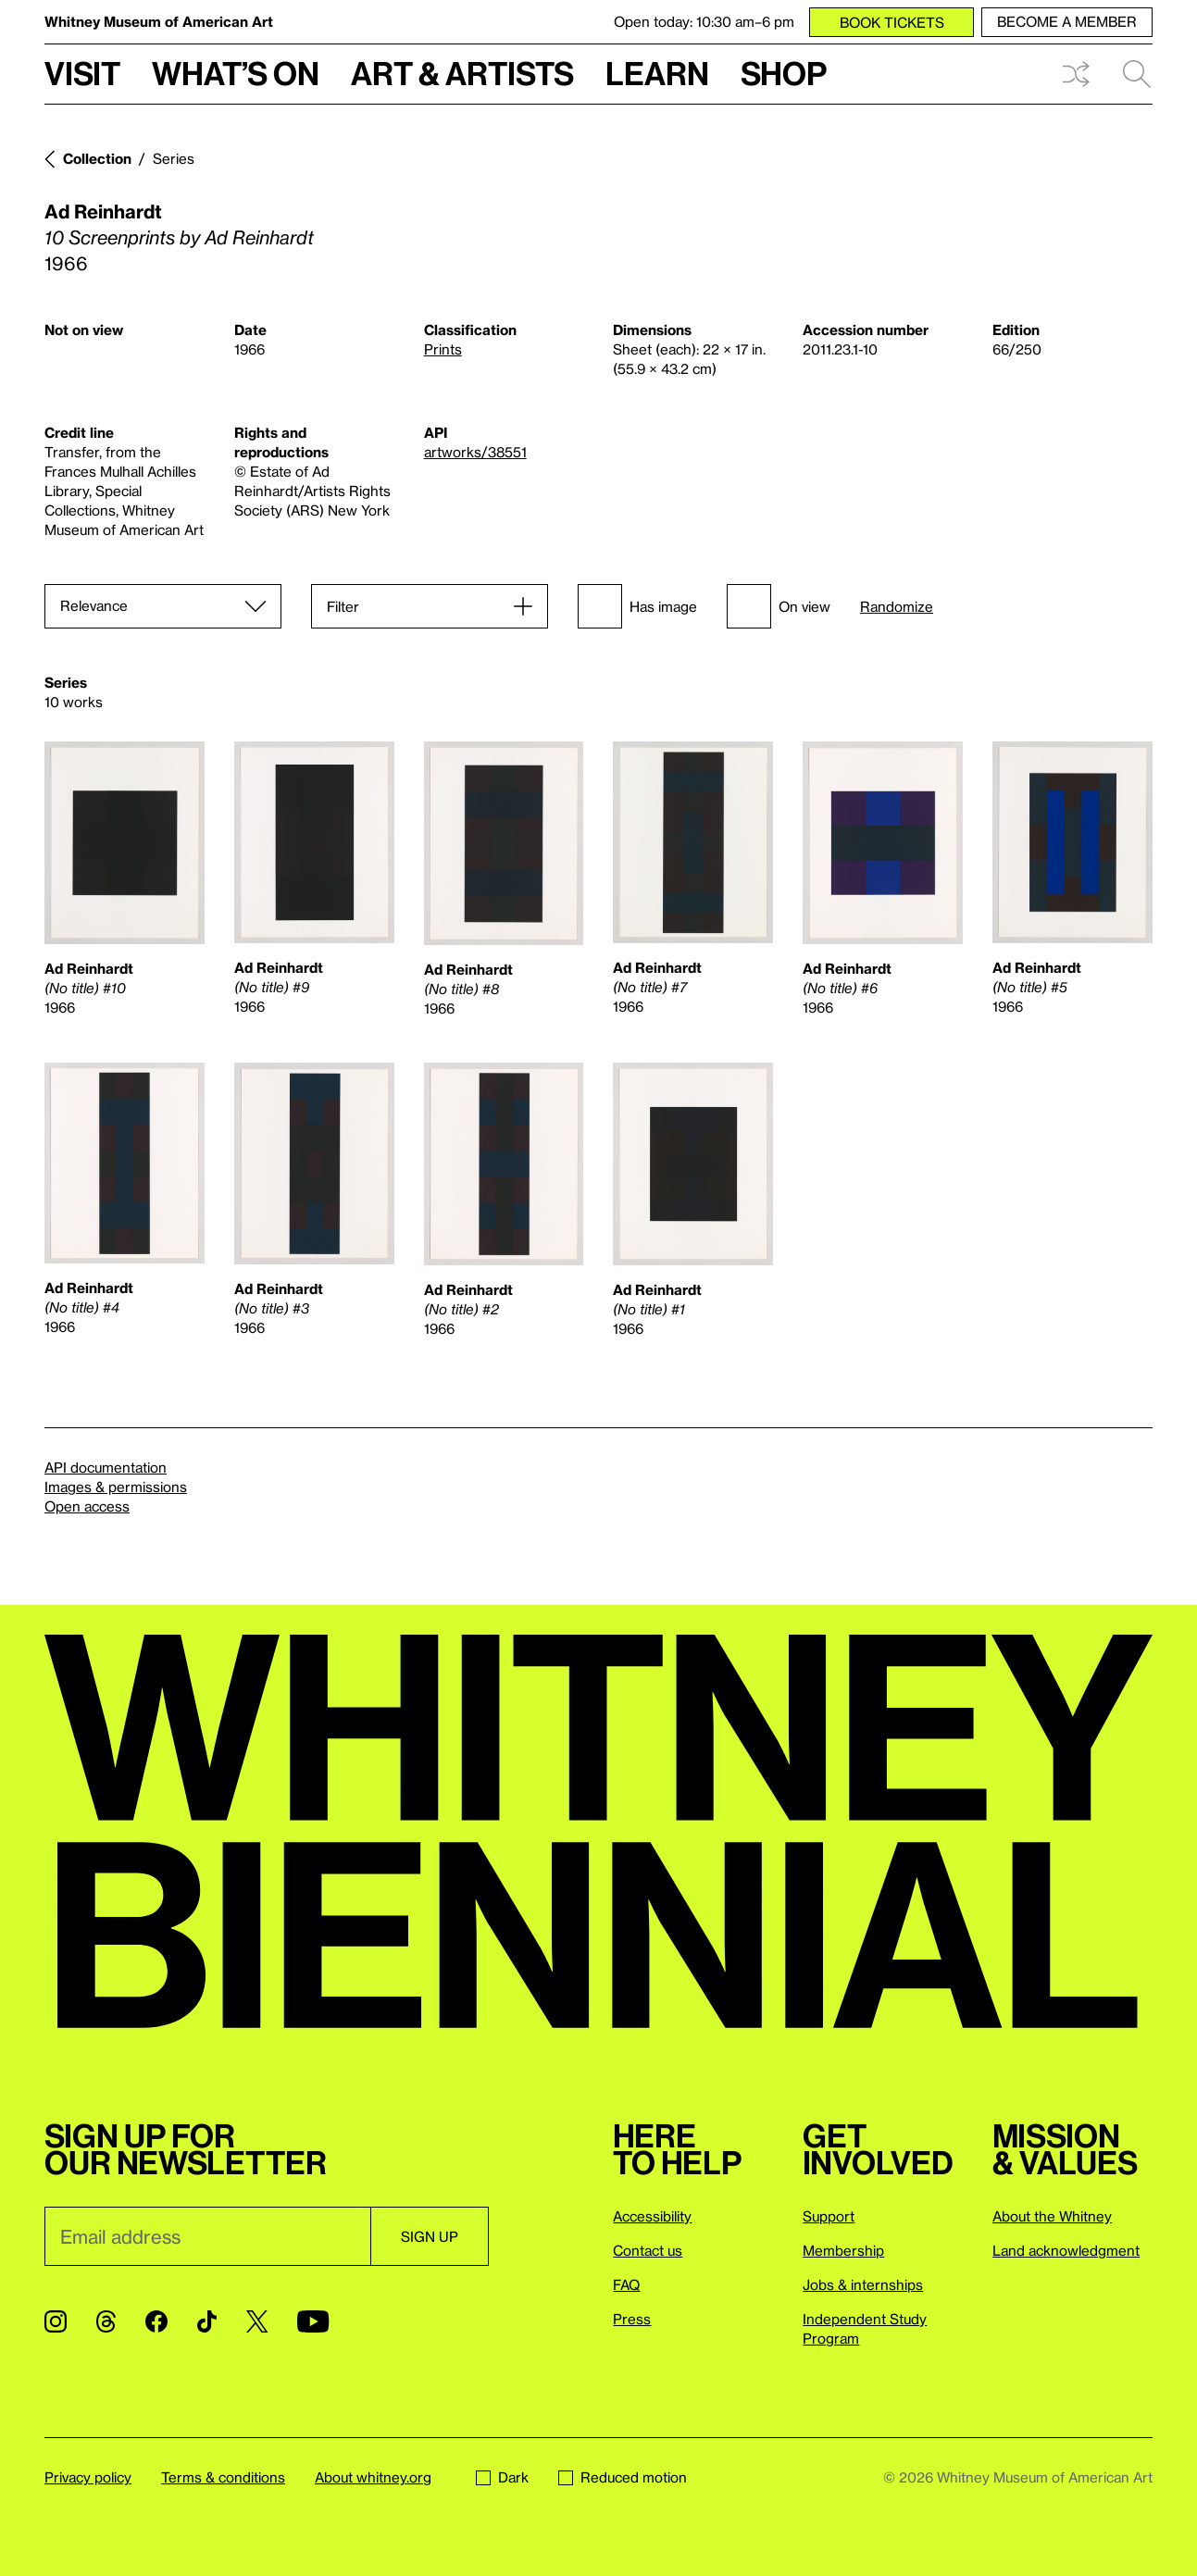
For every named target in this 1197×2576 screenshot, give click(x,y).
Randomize (896, 607)
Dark (502, 2477)
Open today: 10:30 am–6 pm (704, 21)
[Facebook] (156, 2321)
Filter (343, 606)
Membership (843, 2250)
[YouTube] (312, 2321)
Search (1137, 74)
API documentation (105, 1467)
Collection (97, 158)
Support (828, 2216)
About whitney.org (373, 2477)
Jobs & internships (863, 2284)
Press (632, 2318)
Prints (443, 349)
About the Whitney (1052, 2216)
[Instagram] (55, 2321)
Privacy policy (87, 2477)
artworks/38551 (475, 451)
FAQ (626, 2284)
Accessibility (652, 2216)
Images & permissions (115, 1486)
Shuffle (1076, 74)
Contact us (647, 2250)
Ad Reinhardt (103, 211)
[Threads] (106, 2321)
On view (778, 606)
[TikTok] (206, 2321)
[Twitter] (256, 2321)
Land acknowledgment (1066, 2250)
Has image (637, 606)
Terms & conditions (223, 2477)
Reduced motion (622, 2477)
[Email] (207, 2236)
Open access (87, 1506)
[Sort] (162, 606)
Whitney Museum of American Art (158, 21)
